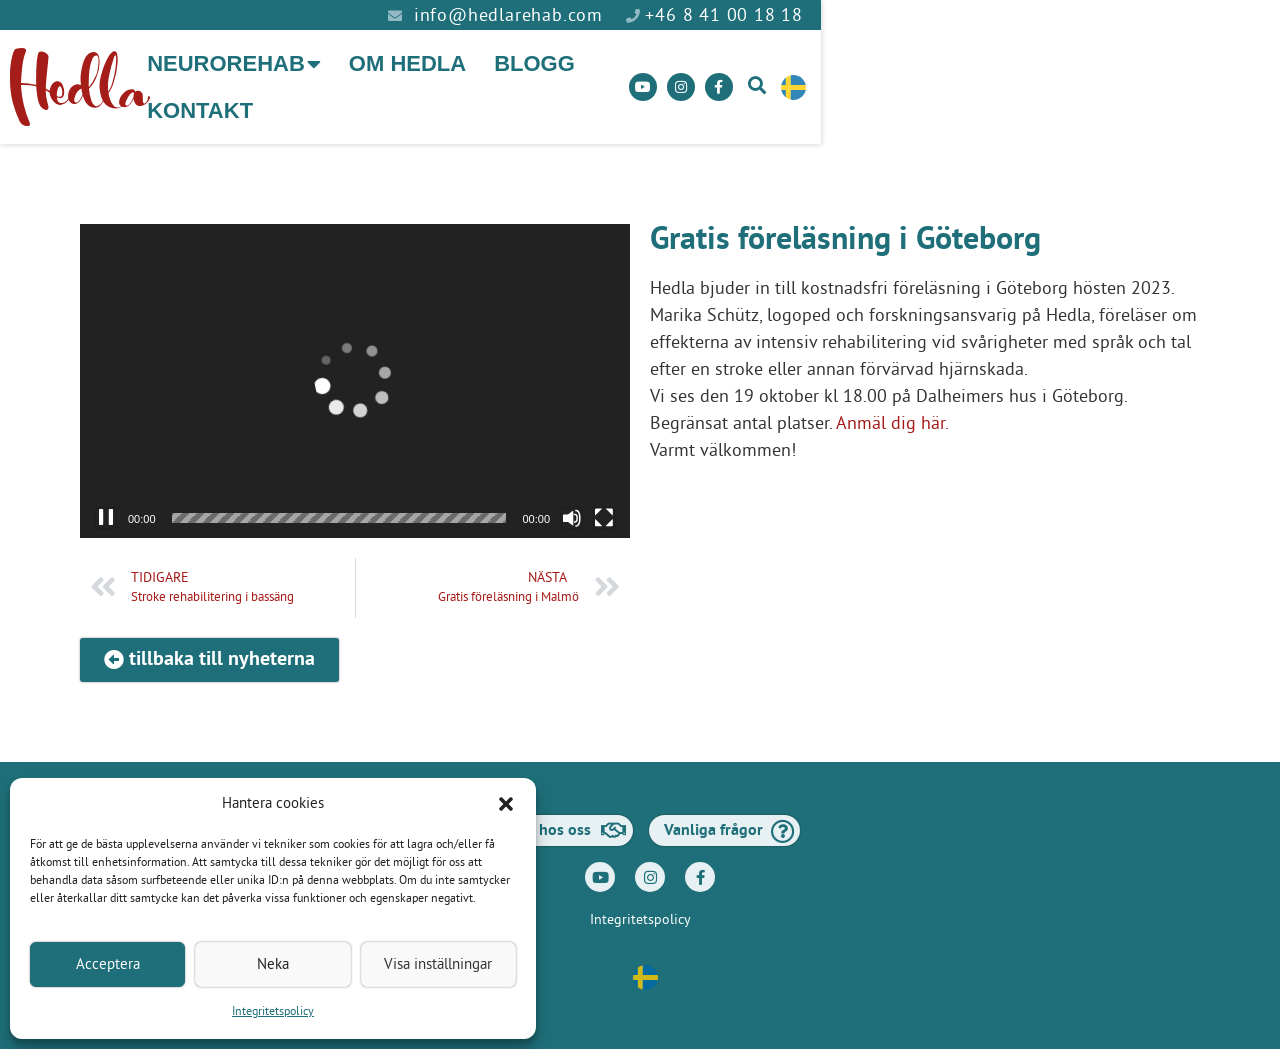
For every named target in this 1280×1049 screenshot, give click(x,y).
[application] (355, 364)
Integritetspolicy (273, 1012)
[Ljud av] (572, 501)
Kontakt (807, 78)
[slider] (339, 501)
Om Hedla (558, 78)
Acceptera (108, 964)
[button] (506, 804)
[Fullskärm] (604, 501)
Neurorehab (385, 79)
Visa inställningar (438, 964)
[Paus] (106, 501)
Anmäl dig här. (892, 407)
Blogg (685, 78)
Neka (273, 964)
